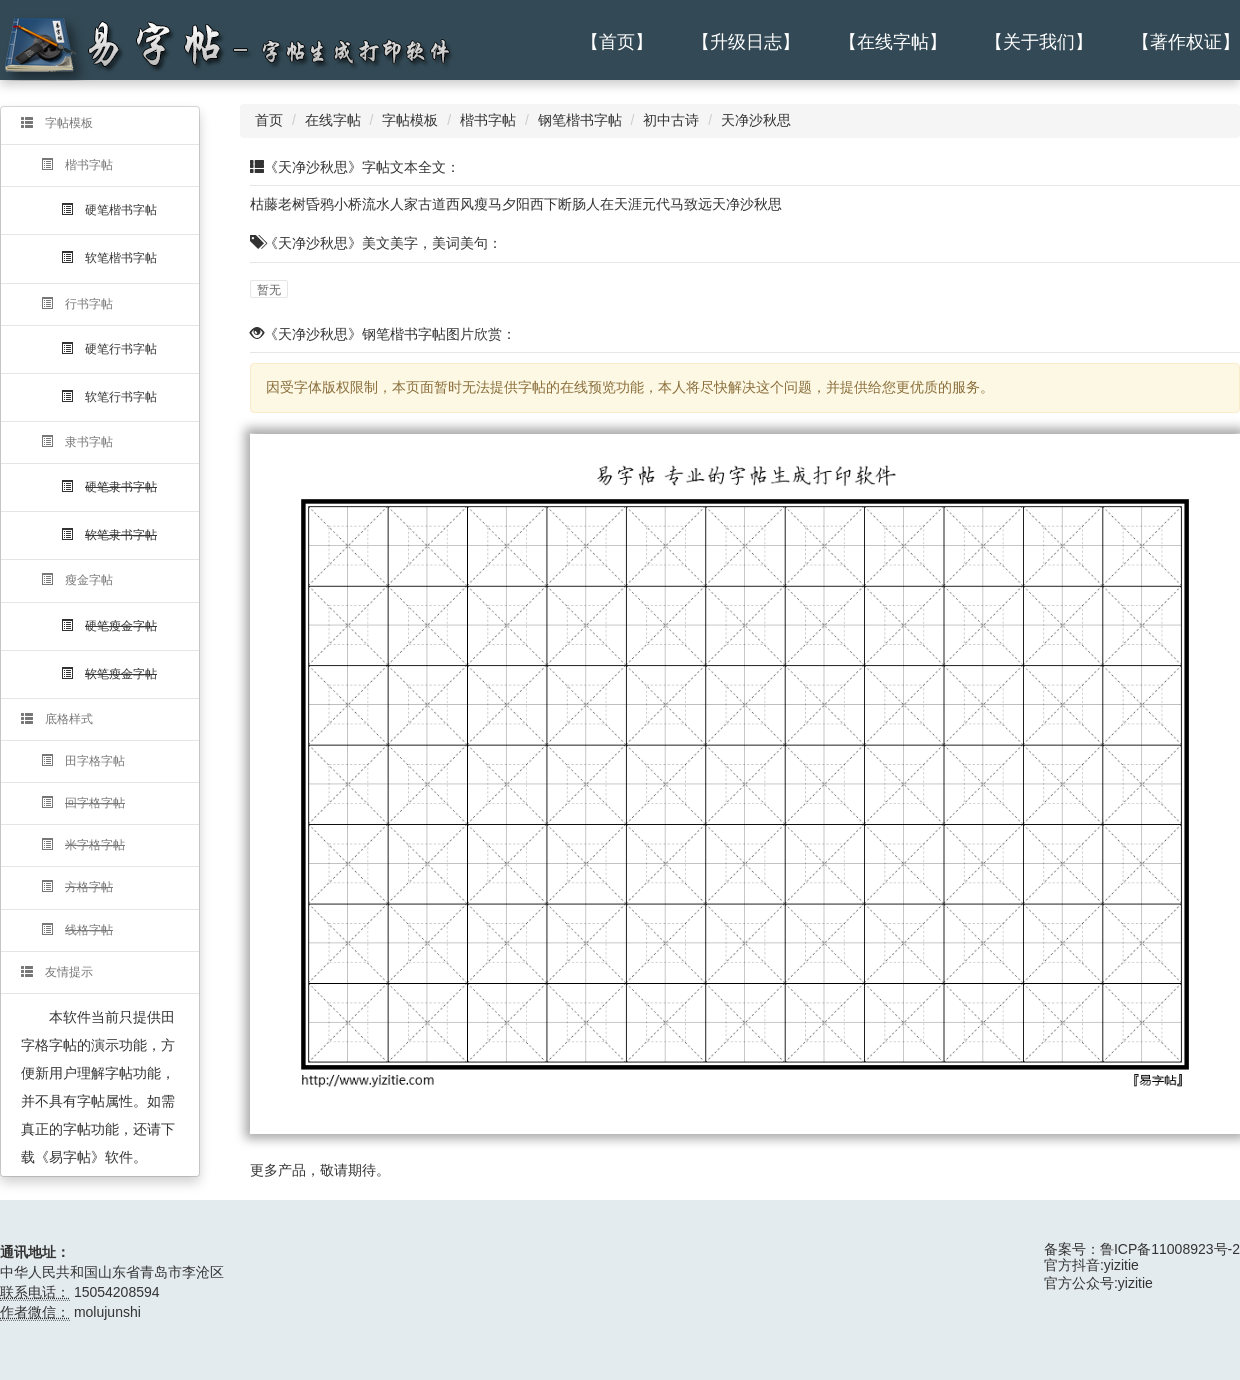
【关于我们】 (1039, 42)
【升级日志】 (746, 42)
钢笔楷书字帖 (580, 120)
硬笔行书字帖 (109, 349)
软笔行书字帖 (109, 397)
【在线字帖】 (893, 42)
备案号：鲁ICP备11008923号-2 (1142, 1249)
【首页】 (617, 42)
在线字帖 (333, 120)
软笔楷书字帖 (109, 258)
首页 (269, 120)
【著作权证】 (1186, 42)
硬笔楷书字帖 (109, 210)
